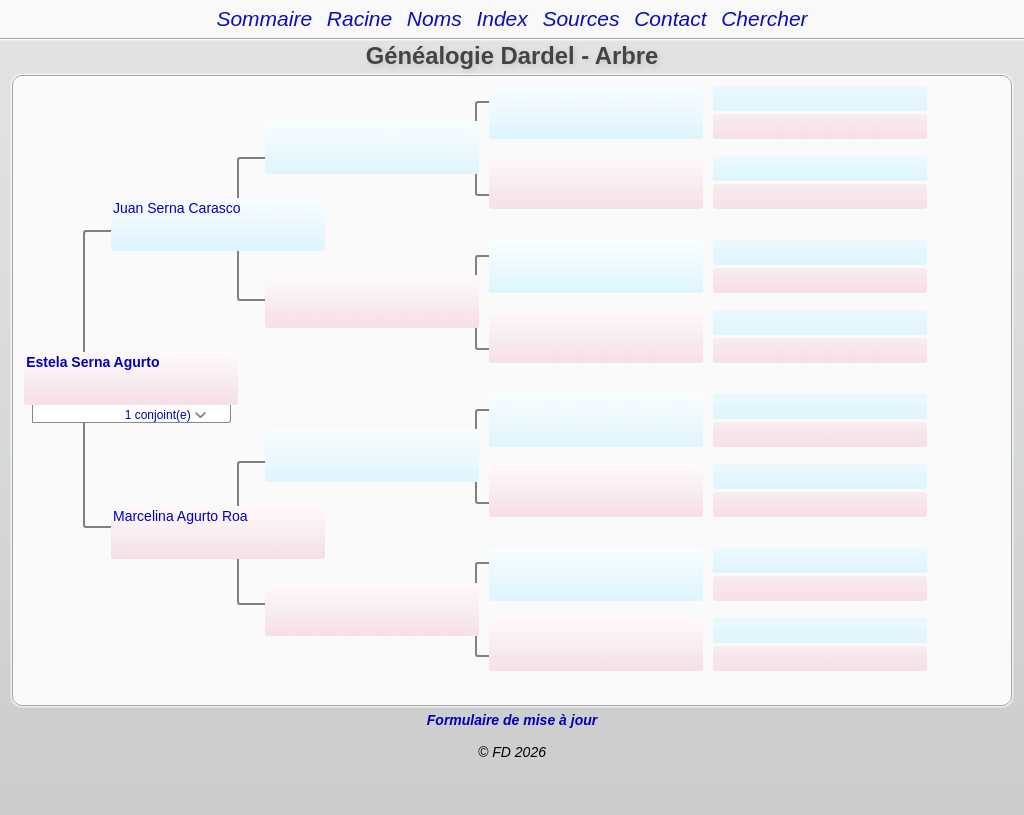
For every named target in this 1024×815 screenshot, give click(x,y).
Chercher (764, 18)
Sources (580, 18)
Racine (359, 18)
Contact (670, 18)
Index (501, 18)
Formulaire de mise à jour (512, 720)
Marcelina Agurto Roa (180, 516)
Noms (434, 18)
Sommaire (264, 18)
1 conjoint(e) (165, 415)
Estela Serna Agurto (92, 362)
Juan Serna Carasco (177, 208)
